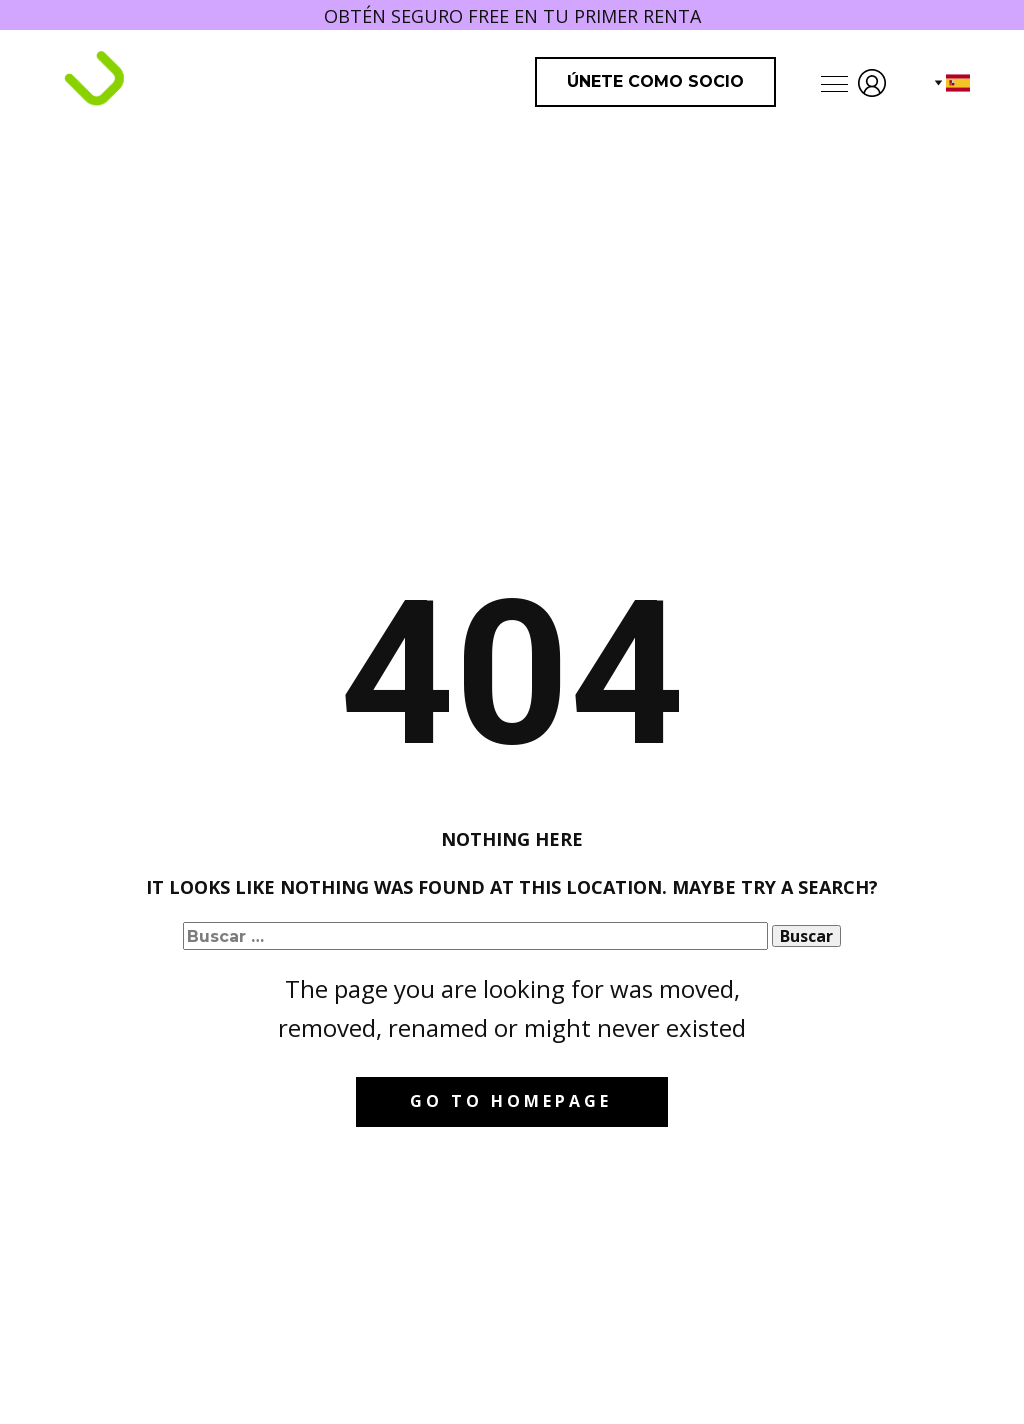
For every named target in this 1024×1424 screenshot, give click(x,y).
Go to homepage (511, 1101)
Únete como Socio (655, 81)
